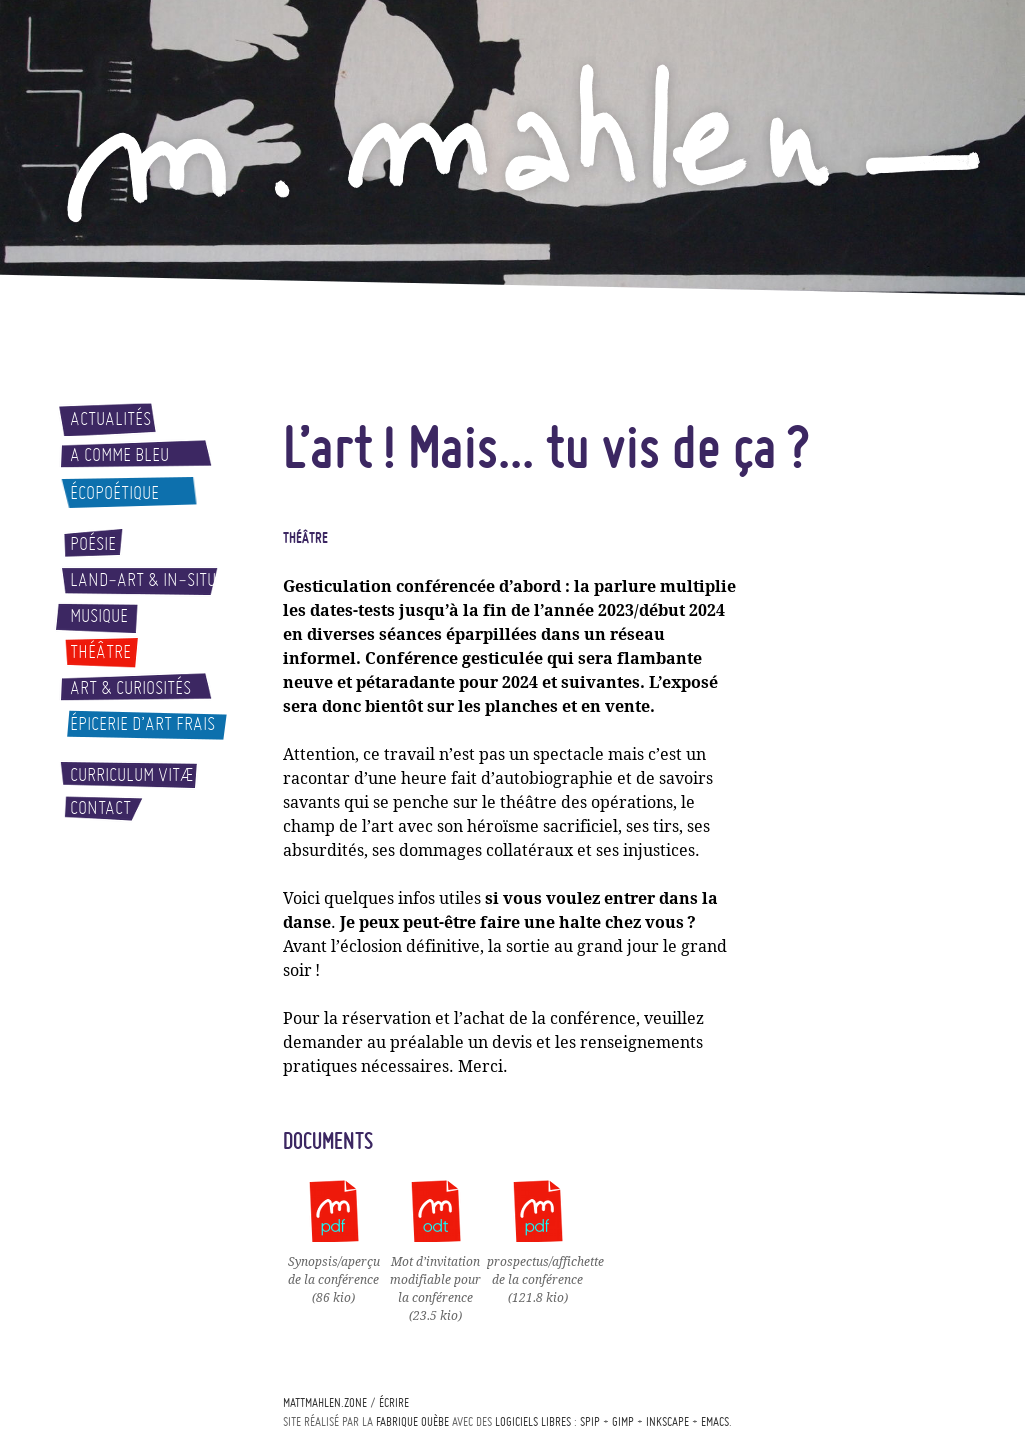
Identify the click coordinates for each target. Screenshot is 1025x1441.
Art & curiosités (130, 688)
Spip (590, 1421)
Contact (100, 808)
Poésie (93, 544)
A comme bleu (119, 455)
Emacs (715, 1421)
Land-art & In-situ (143, 580)
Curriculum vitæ (132, 775)
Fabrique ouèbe (412, 1421)
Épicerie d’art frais (142, 724)
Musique (99, 616)
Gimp (623, 1421)
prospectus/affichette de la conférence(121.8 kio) (545, 1270)
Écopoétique (114, 493)
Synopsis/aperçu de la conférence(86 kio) (334, 1270)
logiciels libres (533, 1421)
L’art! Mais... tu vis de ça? (546, 446)
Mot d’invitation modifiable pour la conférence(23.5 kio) (435, 1279)
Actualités (110, 419)
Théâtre (100, 652)
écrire (394, 1402)
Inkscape (667, 1421)
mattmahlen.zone (325, 1402)
